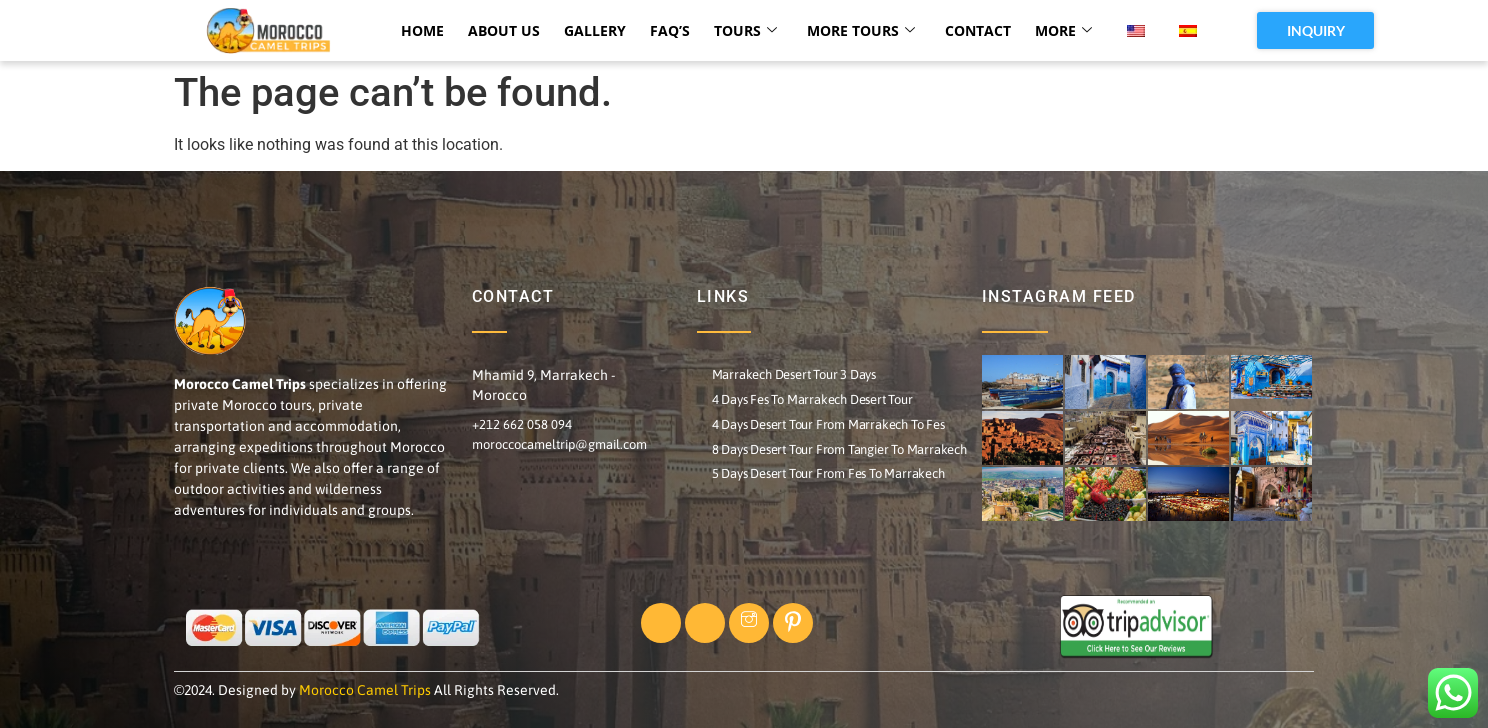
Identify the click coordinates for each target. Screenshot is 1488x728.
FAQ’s (670, 30)
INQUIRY (1316, 30)
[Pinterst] (793, 623)
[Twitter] (705, 623)
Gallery (595, 30)
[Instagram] (749, 623)
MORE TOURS (861, 30)
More (1063, 30)
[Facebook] (661, 623)
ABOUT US (504, 30)
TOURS (745, 30)
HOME (422, 30)
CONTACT (978, 30)
